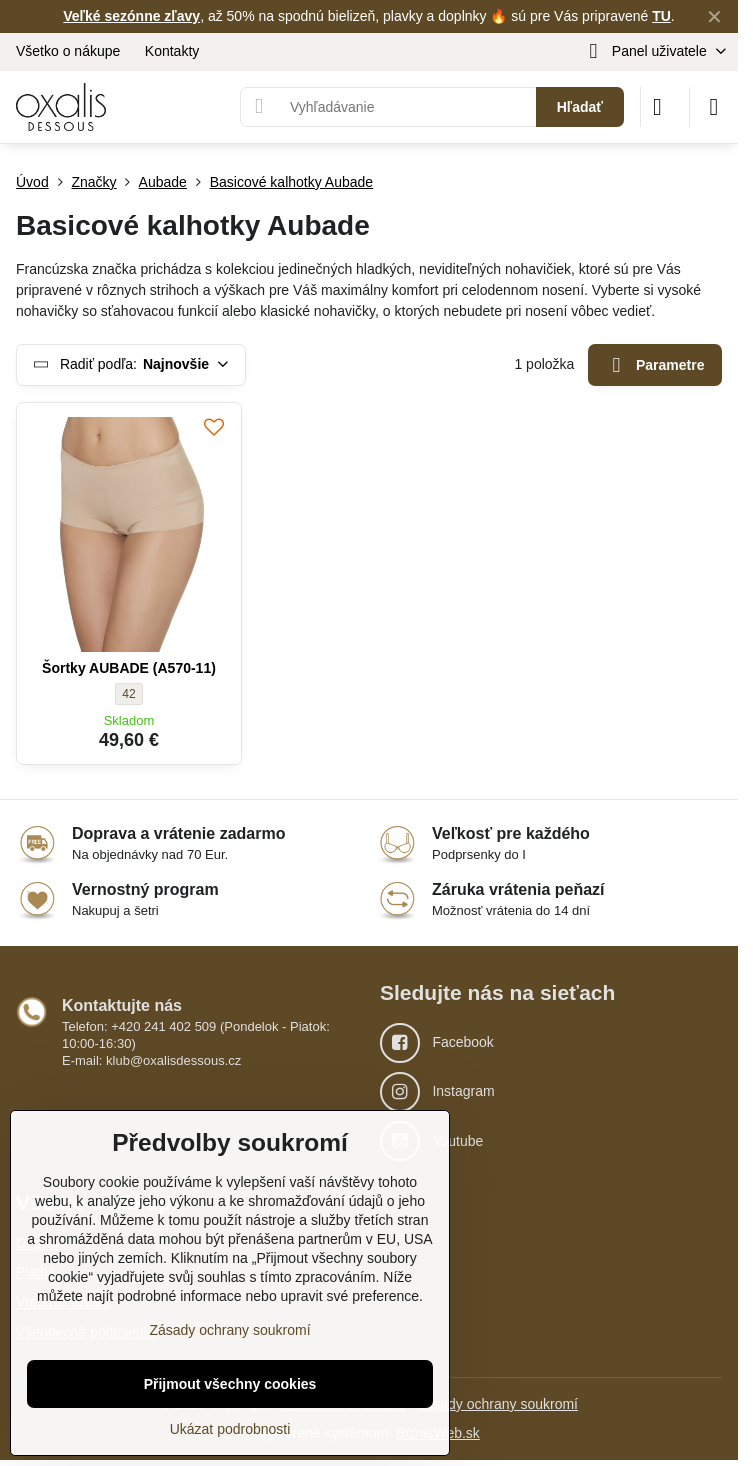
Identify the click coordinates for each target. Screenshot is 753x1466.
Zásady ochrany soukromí (497, 1404)
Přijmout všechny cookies (230, 1384)
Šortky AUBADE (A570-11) (129, 668)
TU (661, 16)
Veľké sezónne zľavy (131, 16)
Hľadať (580, 107)
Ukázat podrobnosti (230, 1429)
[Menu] (714, 107)
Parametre (655, 365)
